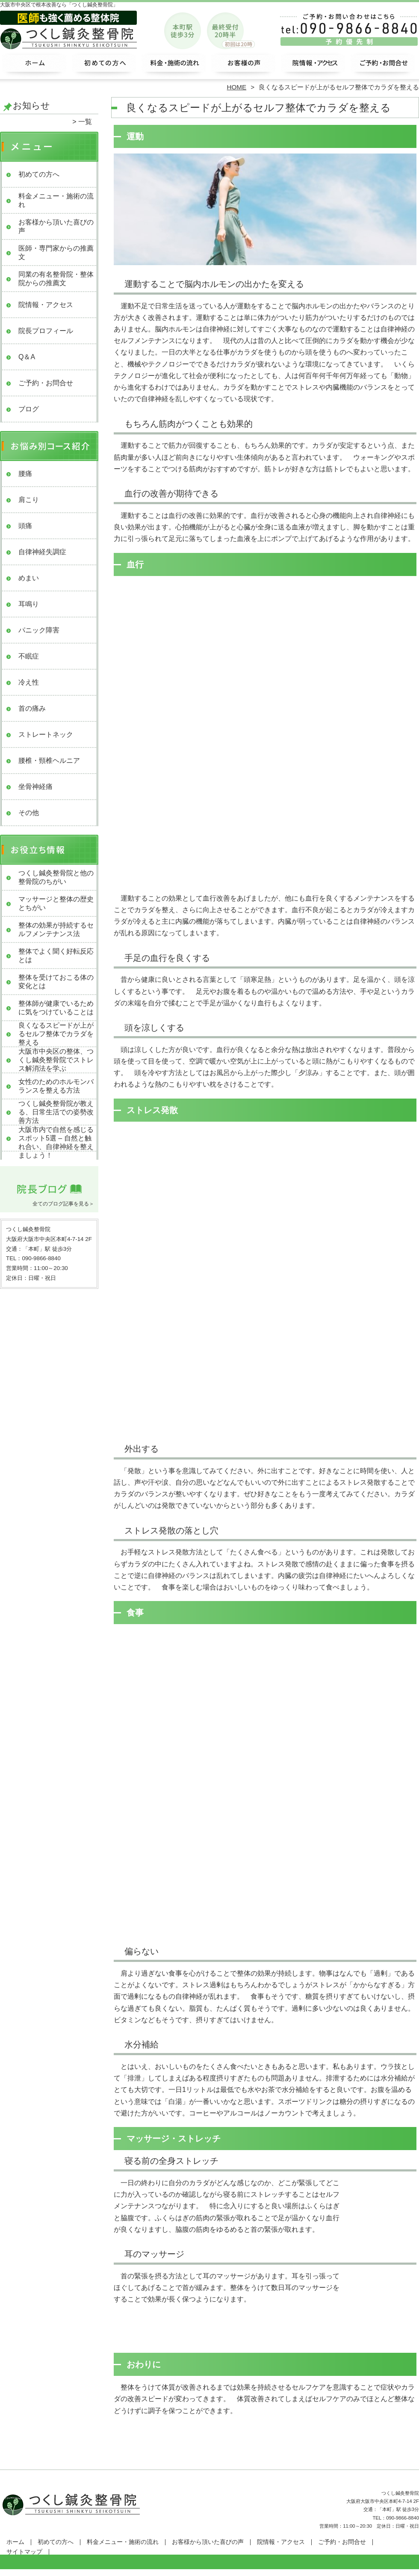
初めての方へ (105, 66)
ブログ (28, 409)
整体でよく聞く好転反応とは (56, 955)
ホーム (35, 66)
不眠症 (28, 656)
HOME (237, 87)
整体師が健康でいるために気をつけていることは (56, 1008)
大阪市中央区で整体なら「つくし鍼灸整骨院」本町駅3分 (208, 2572)
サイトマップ (24, 2552)
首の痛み (32, 708)
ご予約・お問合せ (384, 66)
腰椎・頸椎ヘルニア (49, 760)
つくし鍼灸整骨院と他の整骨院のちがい (56, 877)
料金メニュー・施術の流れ (175, 66)
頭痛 (25, 525)
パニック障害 (38, 630)
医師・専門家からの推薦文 (56, 252)
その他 (28, 812)
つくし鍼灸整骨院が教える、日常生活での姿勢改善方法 (56, 1112)
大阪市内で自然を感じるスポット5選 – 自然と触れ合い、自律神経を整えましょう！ (56, 1142)
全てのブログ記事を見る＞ (63, 1204)
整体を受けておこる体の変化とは (56, 982)
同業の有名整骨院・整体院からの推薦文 (56, 279)
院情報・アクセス (314, 66)
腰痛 (25, 473)
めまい (28, 578)
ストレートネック (45, 734)
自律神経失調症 (42, 551)
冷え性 (28, 682)
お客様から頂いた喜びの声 (244, 66)
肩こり (28, 499)
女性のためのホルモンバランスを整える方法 (56, 1086)
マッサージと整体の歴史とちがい (56, 903)
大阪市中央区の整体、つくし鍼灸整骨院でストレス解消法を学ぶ (56, 1060)
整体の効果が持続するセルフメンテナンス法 (56, 929)
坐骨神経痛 (35, 786)
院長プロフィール (45, 330)
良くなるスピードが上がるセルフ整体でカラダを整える (56, 1034)
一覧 (85, 121)
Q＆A (26, 356)
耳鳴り (28, 604)
